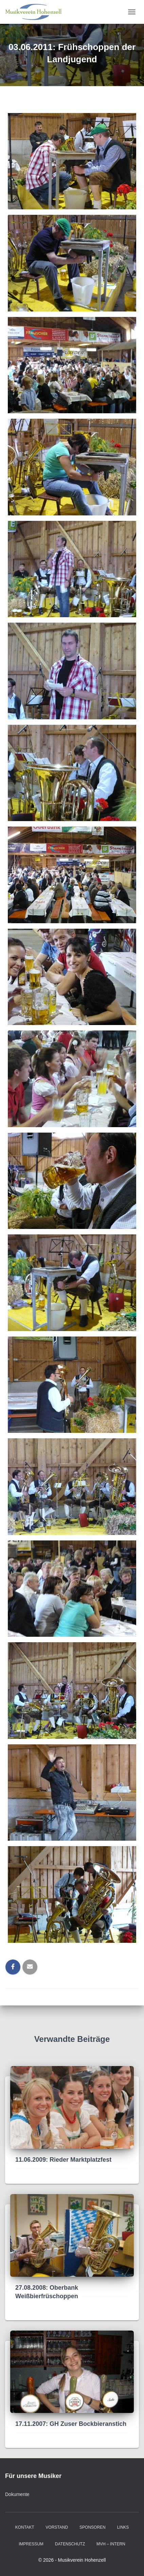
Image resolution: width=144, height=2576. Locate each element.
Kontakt (24, 2527)
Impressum (31, 2544)
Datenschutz (70, 2544)
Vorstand (57, 2527)
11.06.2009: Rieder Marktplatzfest (63, 2159)
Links (123, 2527)
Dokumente (17, 2494)
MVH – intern (110, 2544)
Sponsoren (92, 2527)
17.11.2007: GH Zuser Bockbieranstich (70, 2423)
